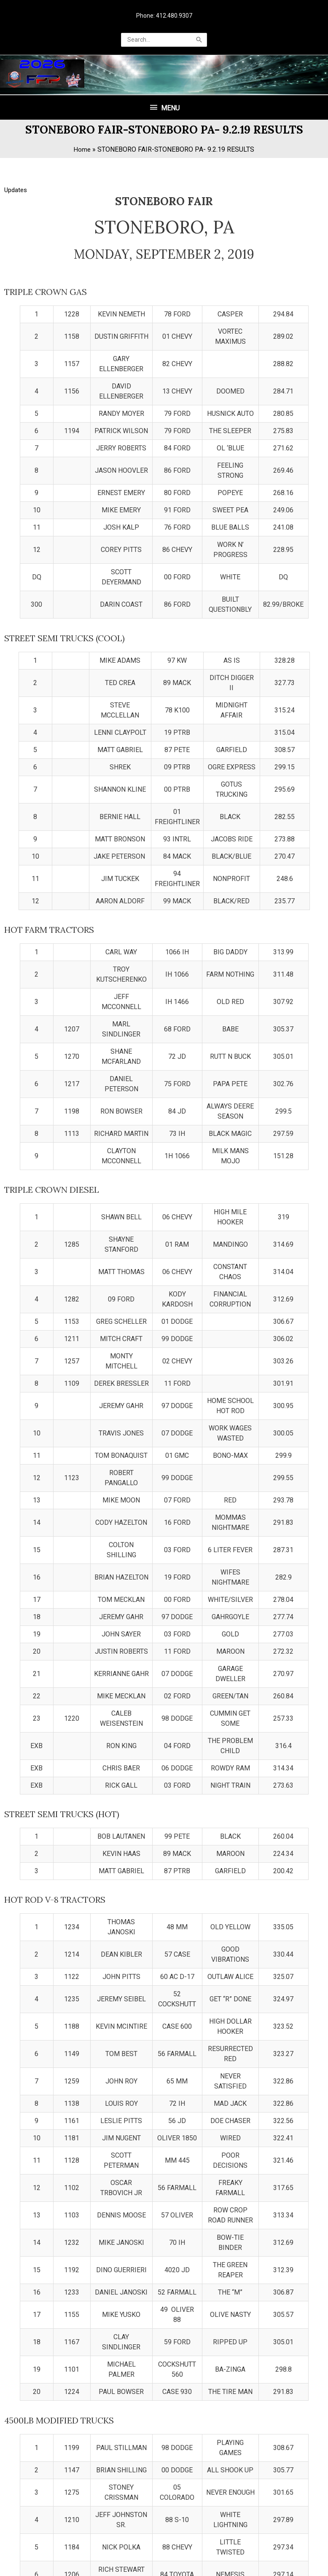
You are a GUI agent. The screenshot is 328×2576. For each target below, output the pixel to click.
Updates (16, 258)
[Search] (199, 41)
